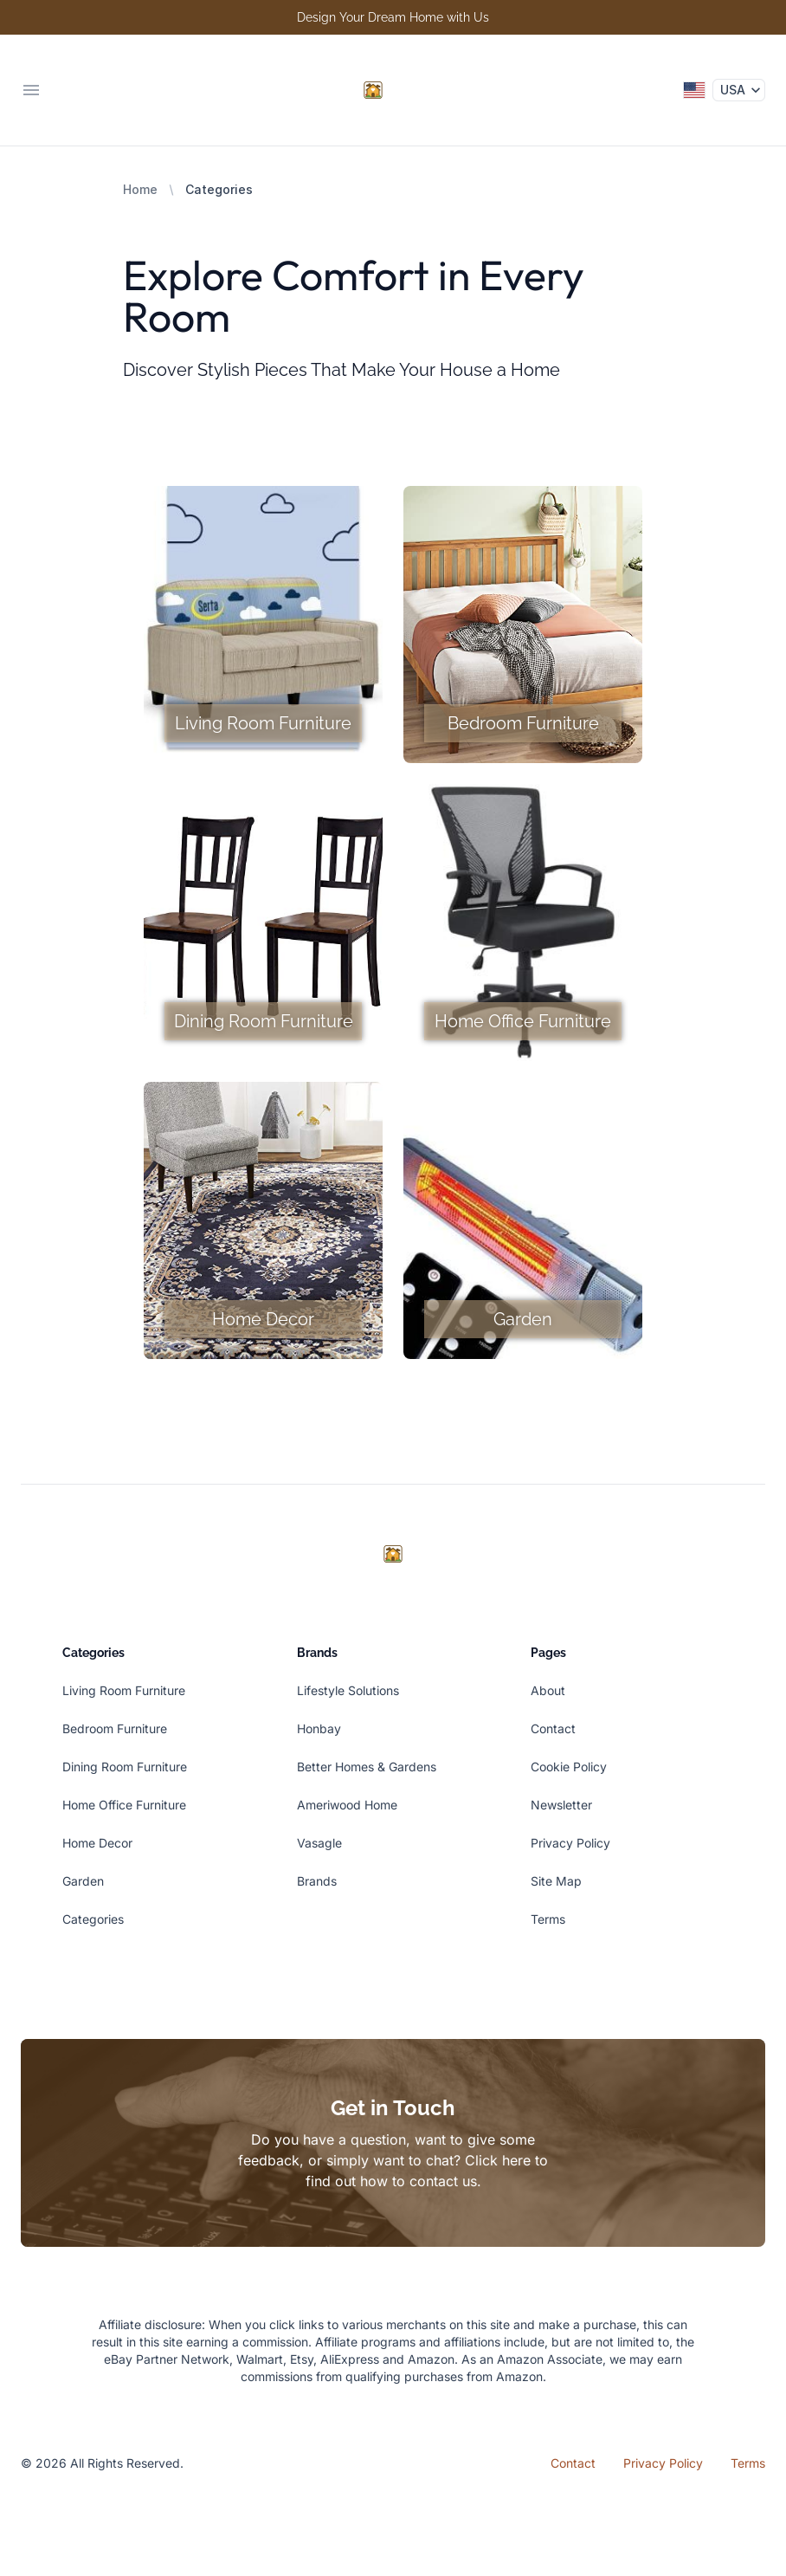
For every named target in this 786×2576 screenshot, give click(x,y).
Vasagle (319, 1842)
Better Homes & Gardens (366, 1766)
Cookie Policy (569, 1766)
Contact (553, 1728)
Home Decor (97, 1842)
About (548, 1690)
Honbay (319, 1728)
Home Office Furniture (124, 1804)
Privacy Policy (570, 1842)
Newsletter (561, 1804)
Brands (317, 1881)
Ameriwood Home (347, 1804)
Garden (83, 1881)
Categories (93, 1919)
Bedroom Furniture (114, 1728)
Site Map (556, 1881)
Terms (548, 1919)
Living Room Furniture (123, 1690)
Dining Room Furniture (124, 1766)
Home (140, 189)
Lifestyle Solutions (348, 1690)
